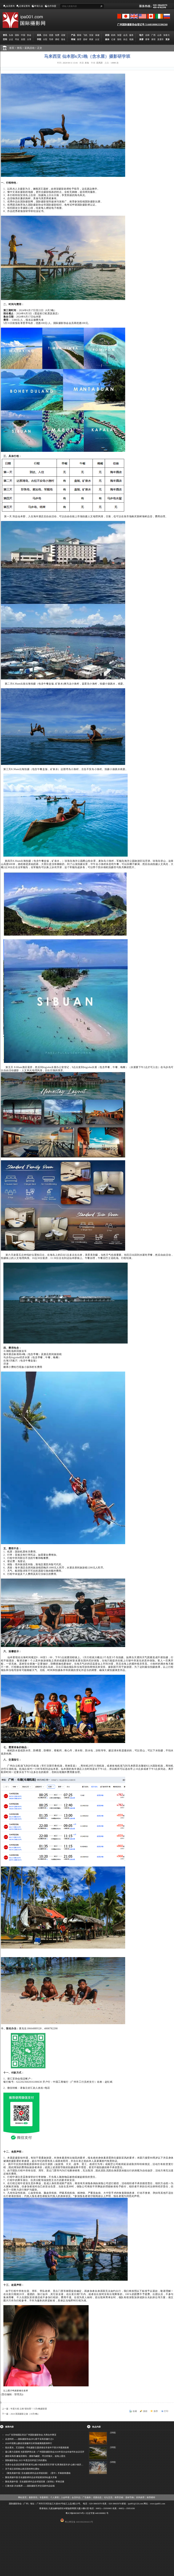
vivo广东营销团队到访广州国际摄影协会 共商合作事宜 (30, 2435)
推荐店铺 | (119, 2497)
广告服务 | (87, 2497)
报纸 (119, 39)
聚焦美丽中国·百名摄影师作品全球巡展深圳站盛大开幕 (31, 2477)
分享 (29, 39)
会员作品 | (76, 2497)
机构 (113, 35)
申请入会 (38, 6)
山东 (159, 35)
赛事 (147, 39)
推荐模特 (151, 2497)
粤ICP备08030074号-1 (76, 2513)
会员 (125, 35)
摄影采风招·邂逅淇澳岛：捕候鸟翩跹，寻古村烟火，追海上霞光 (35, 2456)
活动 (45, 35)
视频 (131, 39)
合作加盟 (52, 6)
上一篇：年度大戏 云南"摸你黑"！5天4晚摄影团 (24, 2408)
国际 (17, 35)
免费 (57, 35)
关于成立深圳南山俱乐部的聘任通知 (22, 2469)
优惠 (51, 35)
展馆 (153, 39)
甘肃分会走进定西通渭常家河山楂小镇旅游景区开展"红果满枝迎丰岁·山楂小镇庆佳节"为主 (48, 2464)
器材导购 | (130, 2497)
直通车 (160, 39)
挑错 (145, 2411)
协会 (29, 35)
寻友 (17, 39)
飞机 (85, 35)
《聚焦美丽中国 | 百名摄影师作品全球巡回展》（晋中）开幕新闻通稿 (37, 2473)
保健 (97, 35)
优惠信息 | (97, 2497)
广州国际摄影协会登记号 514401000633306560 (142, 24)
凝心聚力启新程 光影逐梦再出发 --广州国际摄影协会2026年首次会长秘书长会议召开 (44, 2452)
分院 (45, 39)
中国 (23, 35)
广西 (153, 35)
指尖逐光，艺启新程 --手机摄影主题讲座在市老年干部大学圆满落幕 (37, 2447)
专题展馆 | (44, 2497)
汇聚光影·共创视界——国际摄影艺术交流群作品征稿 (30, 2486)
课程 (57, 39)
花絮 (63, 35)
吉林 (147, 35)
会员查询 (10, 6)
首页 (11, 48)
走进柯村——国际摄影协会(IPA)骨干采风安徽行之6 (29, 2439)
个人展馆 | (55, 2497)
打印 (166, 2411)
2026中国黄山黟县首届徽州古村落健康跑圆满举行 (28, 2443)
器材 (85, 39)
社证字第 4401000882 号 (97, 2513)
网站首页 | (23, 2497)
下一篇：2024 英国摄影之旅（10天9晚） (21, 2414)
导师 (51, 39)
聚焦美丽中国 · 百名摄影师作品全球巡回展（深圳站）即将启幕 (34, 2481)
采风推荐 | (140, 2497)
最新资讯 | (33, 2497)
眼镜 (79, 35)
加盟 (119, 35)
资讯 (21, 48)
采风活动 (31, 48)
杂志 (125, 39)
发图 (23, 39)
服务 (131, 35)
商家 (91, 39)
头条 (11, 35)
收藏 (135, 2411)
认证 (11, 39)
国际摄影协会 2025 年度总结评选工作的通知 (26, 2460)
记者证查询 (24, 6)
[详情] (113, 2432)
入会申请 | (65, 2497)
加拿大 (166, 35)
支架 (91, 35)
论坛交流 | (108, 2497)
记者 (113, 39)
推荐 (79, 39)
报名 (63, 39)
